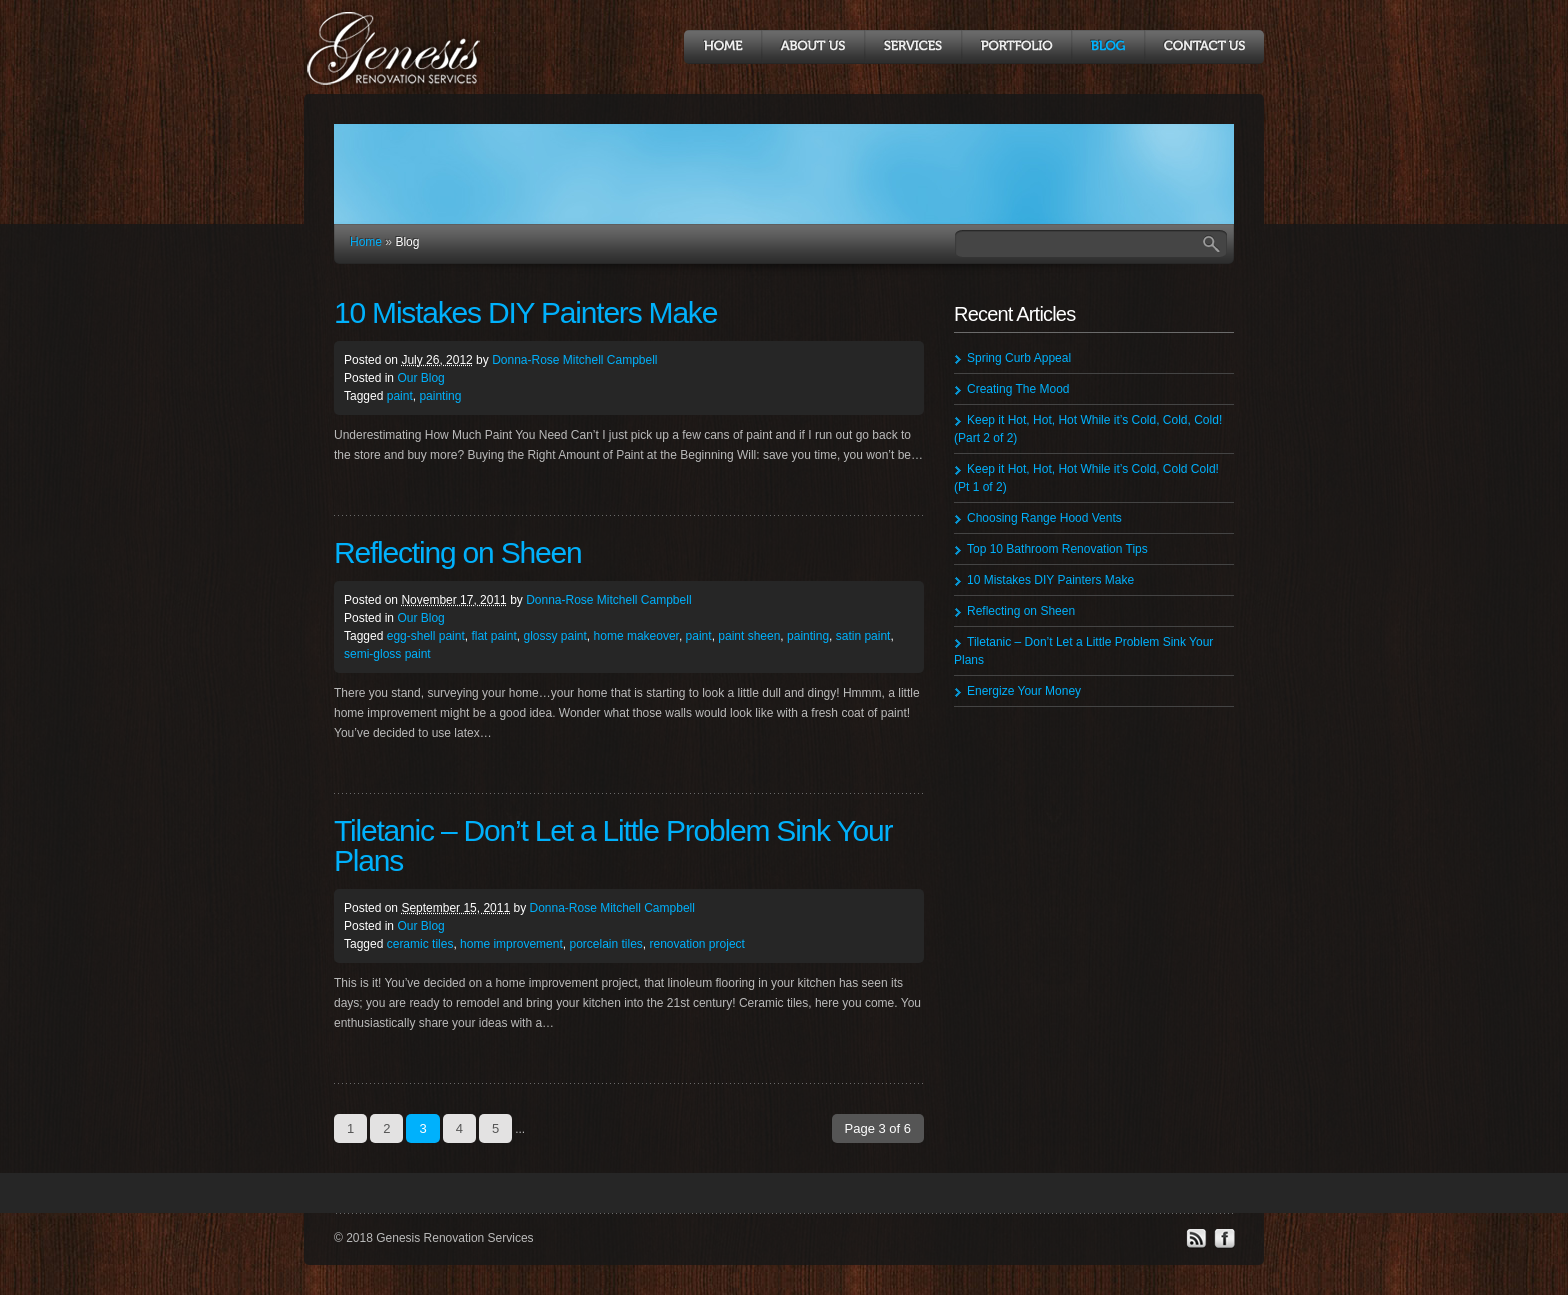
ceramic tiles (420, 944)
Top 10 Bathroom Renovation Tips (1057, 549)
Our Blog (420, 378)
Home (366, 242)
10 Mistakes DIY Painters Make (525, 312)
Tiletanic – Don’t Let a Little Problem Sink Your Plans (613, 845)
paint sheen (749, 636)
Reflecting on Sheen (457, 552)
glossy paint (554, 636)
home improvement (511, 944)
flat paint (493, 636)
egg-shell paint (426, 636)
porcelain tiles (605, 944)
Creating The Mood (1018, 389)
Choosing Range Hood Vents (1044, 518)
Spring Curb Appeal (1019, 358)
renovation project (697, 944)
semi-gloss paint (387, 654)
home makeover (636, 636)
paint (400, 396)
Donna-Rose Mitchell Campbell (574, 360)
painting (440, 396)
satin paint (863, 636)
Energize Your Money (1024, 691)
